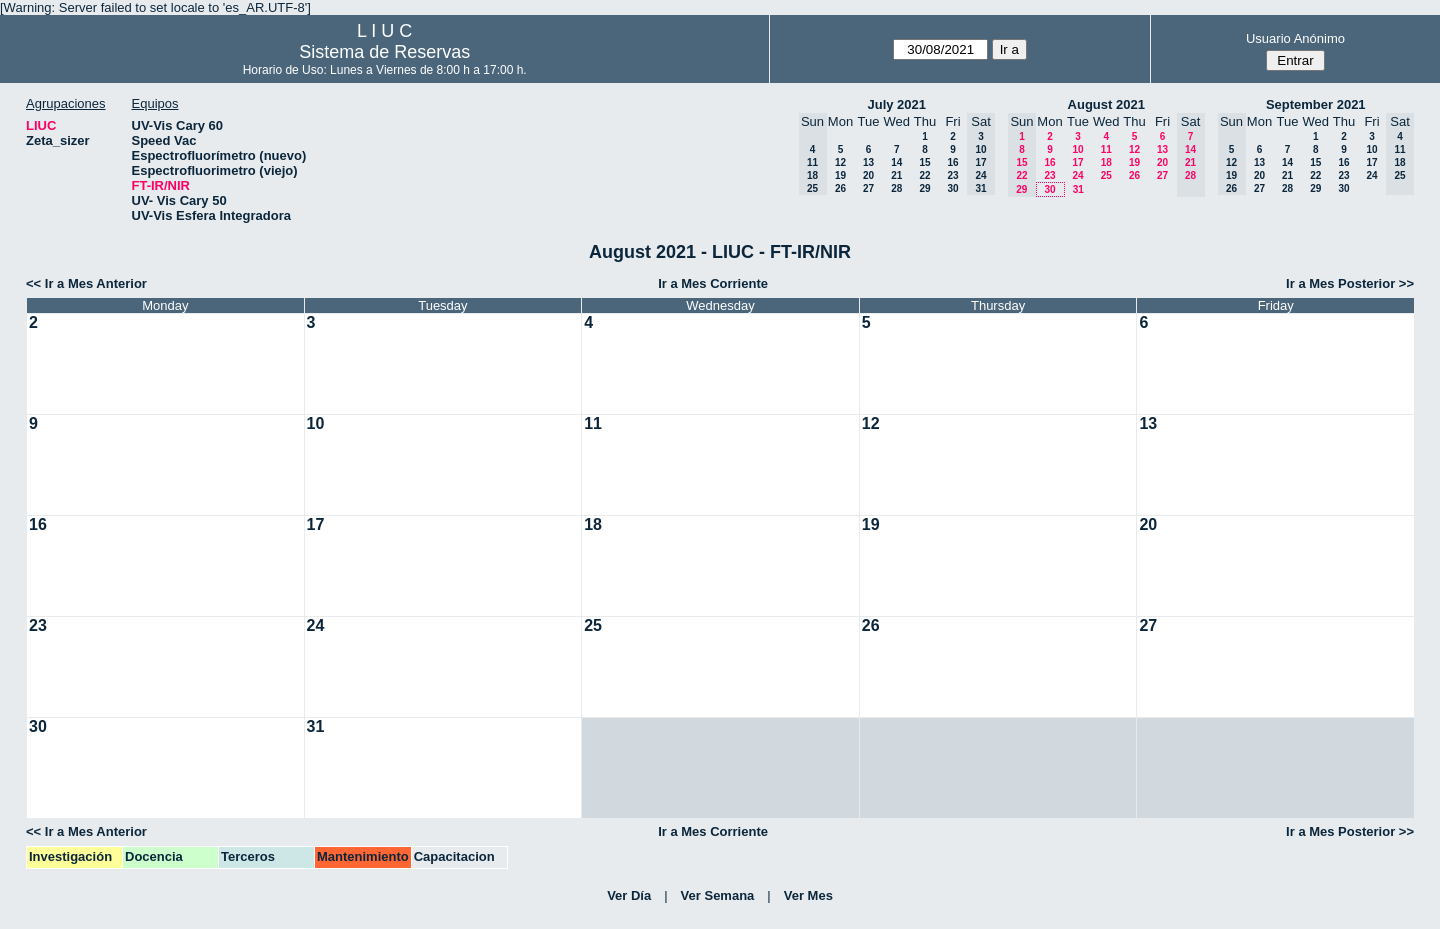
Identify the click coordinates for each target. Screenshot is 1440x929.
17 (1077, 162)
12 (840, 162)
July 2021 (896, 104)
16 (952, 162)
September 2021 (1316, 104)
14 (896, 162)
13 (868, 162)
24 (1077, 175)
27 (868, 188)
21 (896, 175)
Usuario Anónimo (1295, 38)
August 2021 (1106, 104)
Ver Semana (718, 895)
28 (896, 188)
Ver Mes (808, 895)
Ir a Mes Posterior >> (1350, 283)
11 (1106, 149)
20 (868, 175)
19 (840, 175)
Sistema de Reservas (384, 52)
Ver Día (629, 895)
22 (924, 175)
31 (1078, 189)
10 (1077, 149)
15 (924, 162)
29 (924, 188)
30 (952, 188)
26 (840, 188)
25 (1106, 175)
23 (952, 175)
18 (1106, 162)
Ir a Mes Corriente (713, 283)
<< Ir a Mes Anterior (86, 283)
